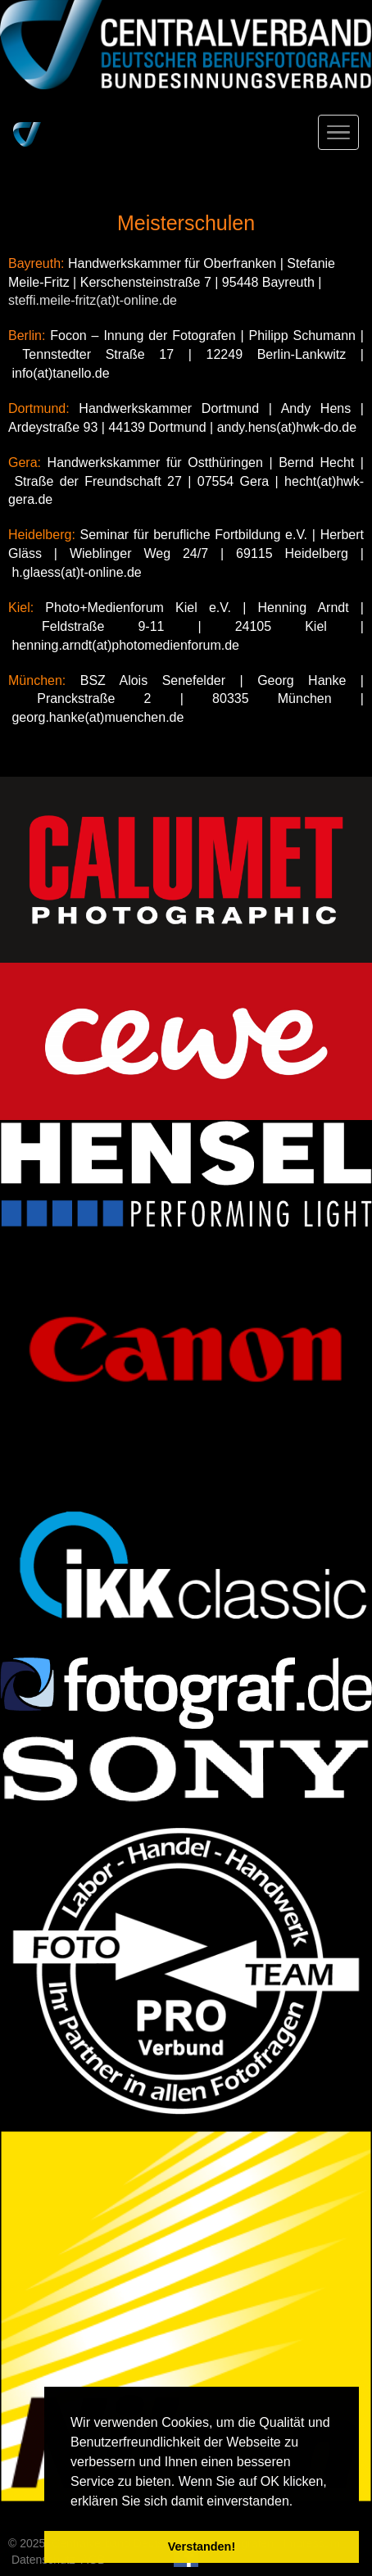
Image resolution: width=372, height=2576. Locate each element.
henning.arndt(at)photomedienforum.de (125, 645)
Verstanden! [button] (201, 2546)
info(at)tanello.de (60, 373)
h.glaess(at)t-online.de (76, 572)
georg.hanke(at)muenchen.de (97, 717)
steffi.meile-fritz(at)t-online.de (92, 300)
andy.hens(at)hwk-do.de (286, 427)
